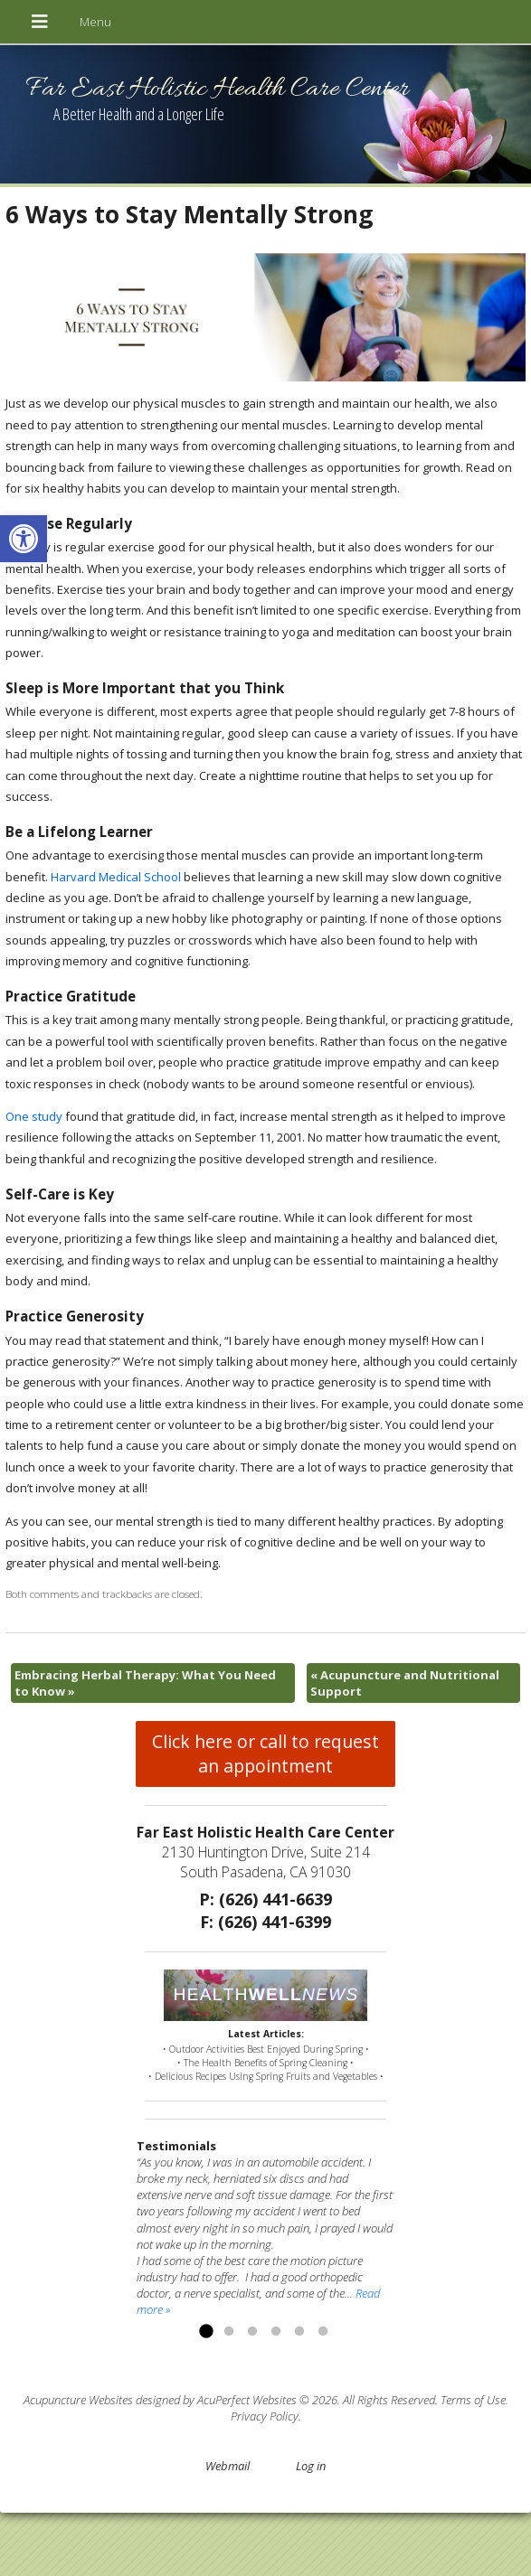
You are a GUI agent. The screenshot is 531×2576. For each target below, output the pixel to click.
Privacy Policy (265, 2416)
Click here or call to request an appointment (265, 1753)
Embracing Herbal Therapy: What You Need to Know (145, 1683)
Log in (311, 2466)
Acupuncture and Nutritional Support (404, 1683)
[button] (23, 538)
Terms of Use (473, 2400)
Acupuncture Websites (78, 2400)
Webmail (227, 2466)
